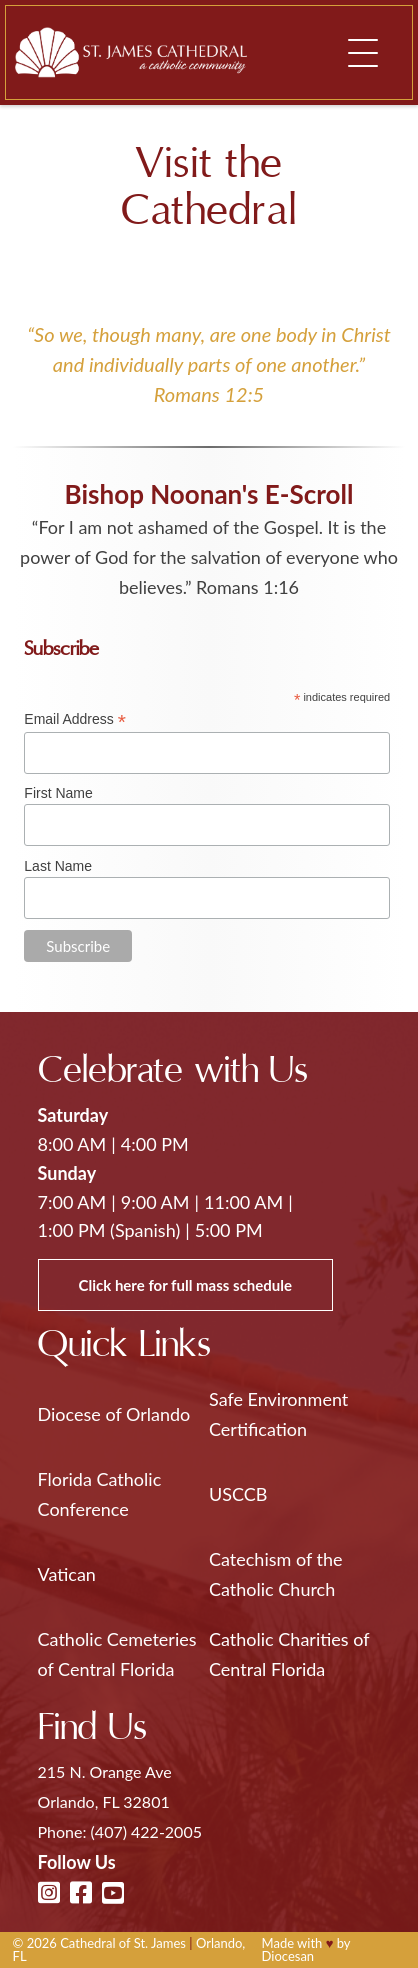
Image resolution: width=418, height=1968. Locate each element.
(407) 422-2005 (146, 1831)
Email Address (75, 719)
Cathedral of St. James (123, 1943)
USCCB (238, 1494)
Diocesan (288, 1956)
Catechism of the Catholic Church (276, 1574)
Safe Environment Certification (278, 1414)
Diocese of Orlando (114, 1414)
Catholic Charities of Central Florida (289, 1654)
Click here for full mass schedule (186, 1285)
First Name (58, 793)
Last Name (58, 866)
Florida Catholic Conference (100, 1494)
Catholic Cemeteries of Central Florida (117, 1654)
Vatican (67, 1574)
